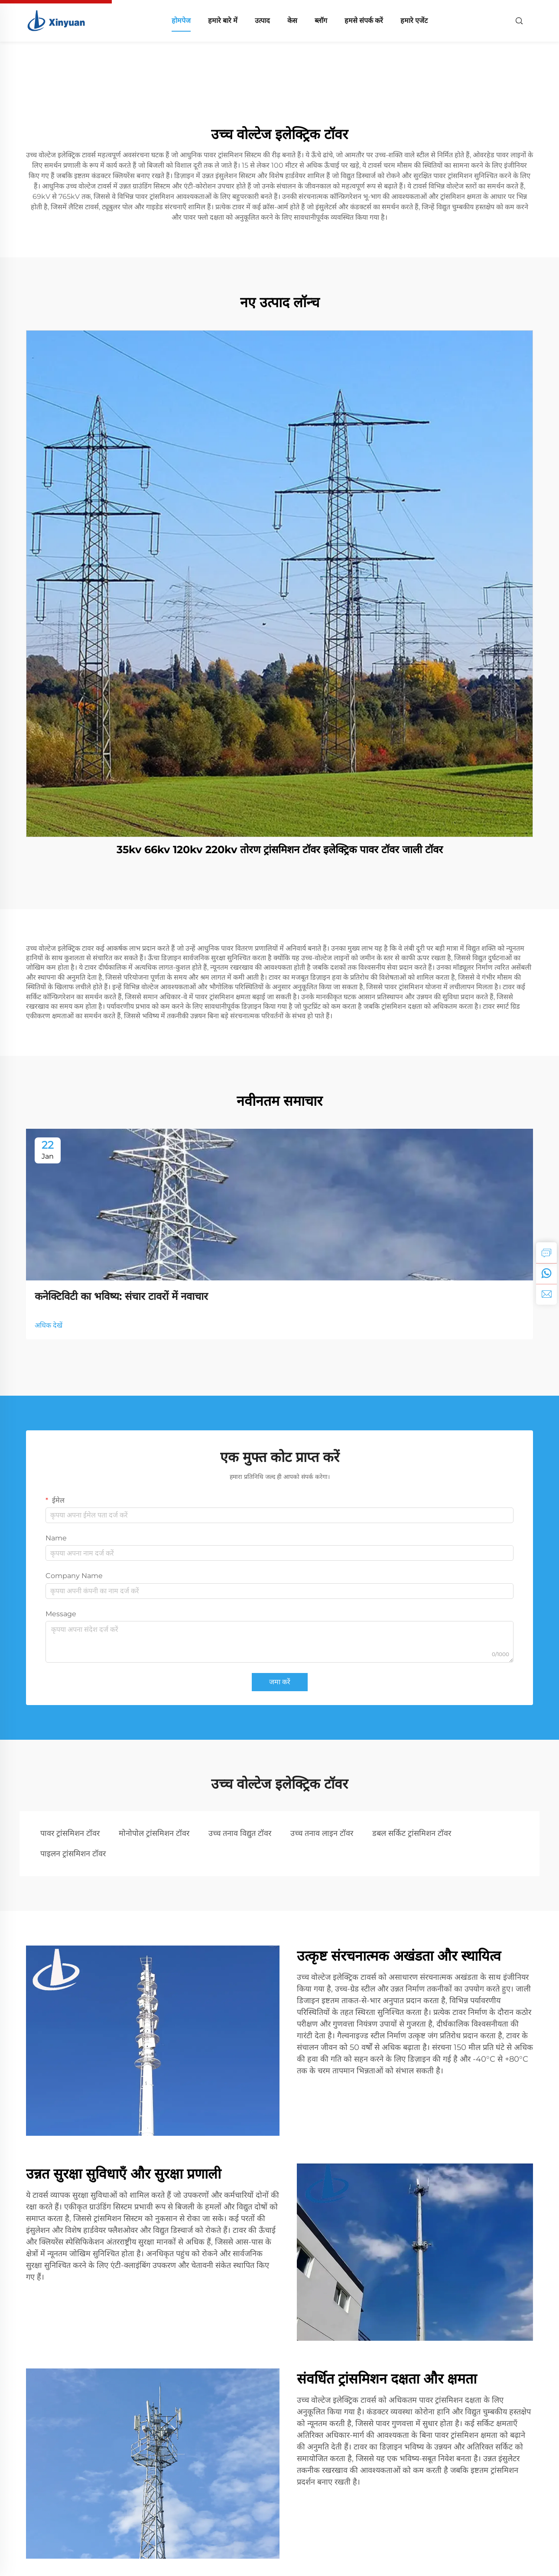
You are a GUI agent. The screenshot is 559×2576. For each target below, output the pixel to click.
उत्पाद (262, 20)
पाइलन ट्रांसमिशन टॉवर (73, 1853)
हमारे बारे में (222, 20)
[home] (57, 20)
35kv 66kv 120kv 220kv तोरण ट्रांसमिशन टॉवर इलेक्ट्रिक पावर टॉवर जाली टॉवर (280, 849)
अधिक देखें (48, 1325)
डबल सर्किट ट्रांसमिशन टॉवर (411, 1833)
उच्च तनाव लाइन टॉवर (321, 1833)
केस (292, 20)
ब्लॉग (321, 20)
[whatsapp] (546, 1273)
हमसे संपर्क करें (363, 20)
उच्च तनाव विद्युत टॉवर (239, 1833)
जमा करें (279, 1682)
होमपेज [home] (181, 20)
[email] (546, 1294)
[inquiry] (546, 1252)
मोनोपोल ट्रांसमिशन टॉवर (154, 1833)
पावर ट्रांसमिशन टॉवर (70, 1833)
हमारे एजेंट (414, 20)
